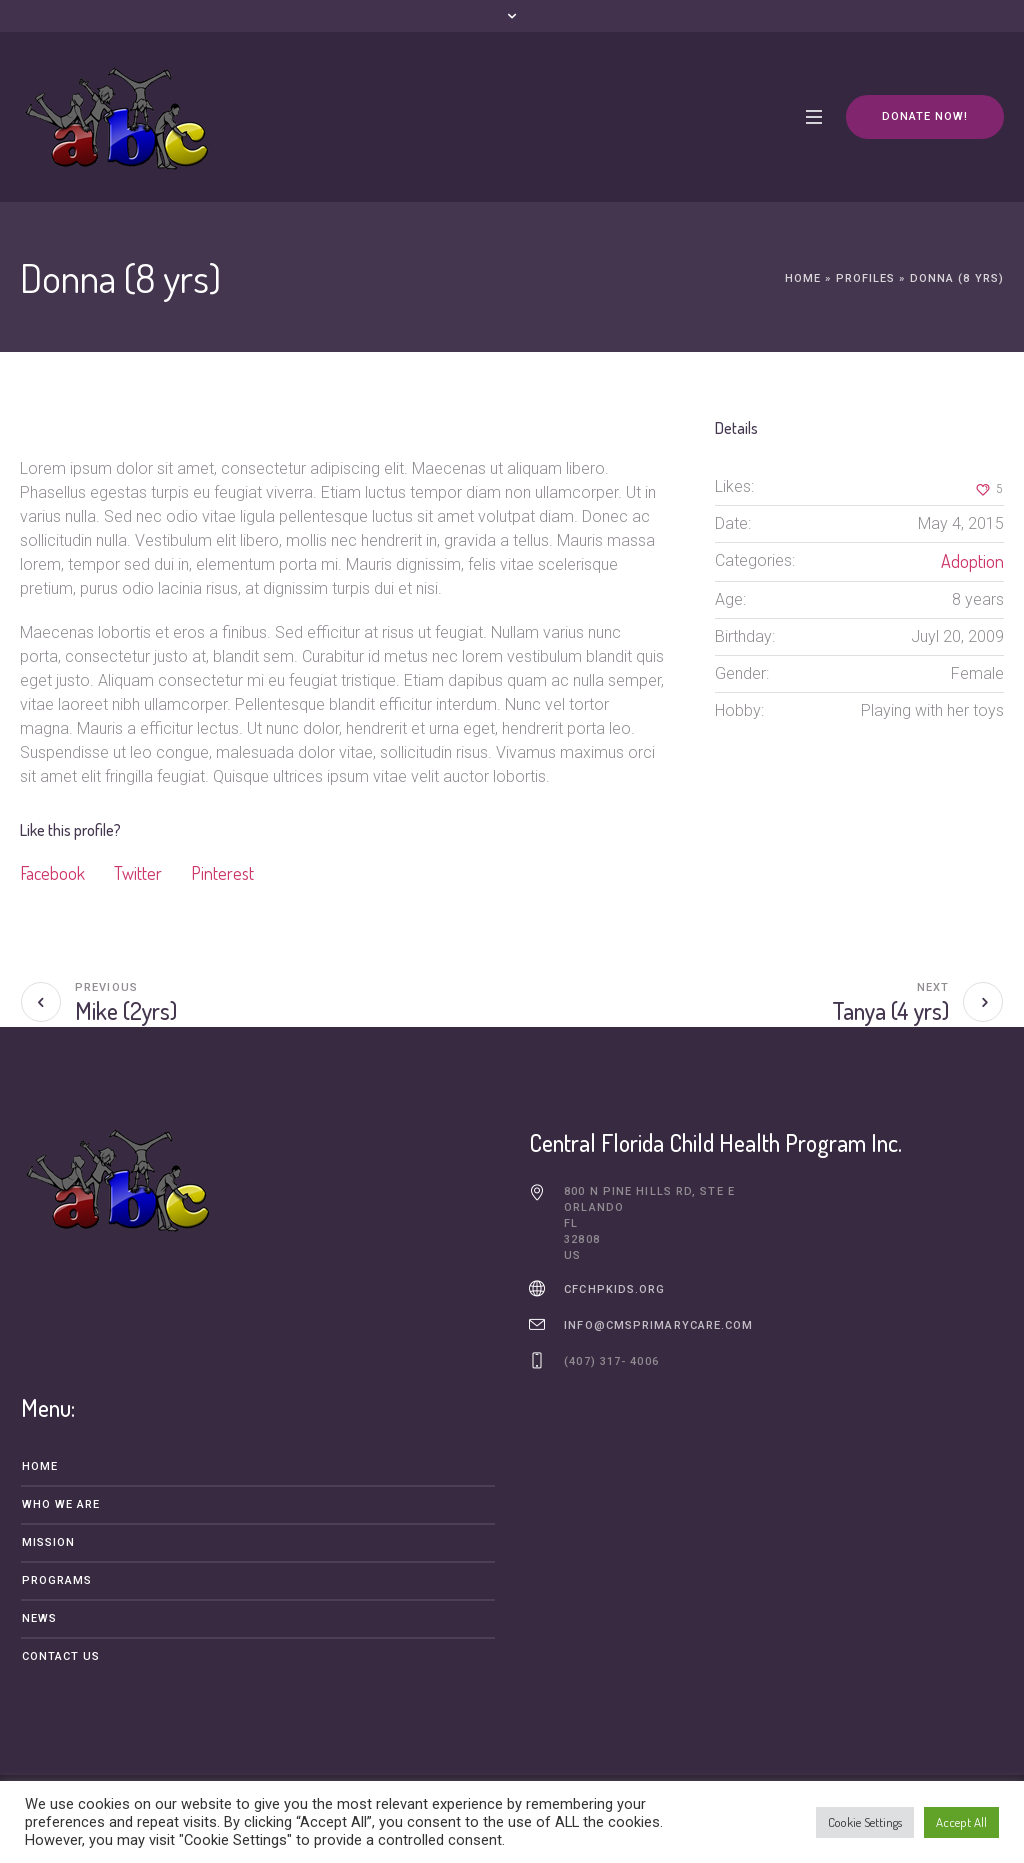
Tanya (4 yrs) (890, 1010)
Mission (49, 1542)
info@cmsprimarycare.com (658, 1325)
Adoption (972, 561)
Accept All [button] (961, 1822)
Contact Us (61, 1656)
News (39, 1618)
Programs (57, 1580)
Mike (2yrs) (126, 1010)
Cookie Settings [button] (865, 1822)
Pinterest (222, 873)
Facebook (52, 873)
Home (803, 278)
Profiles (866, 278)
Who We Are (61, 1504)
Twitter (138, 873)
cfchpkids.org (614, 1289)
